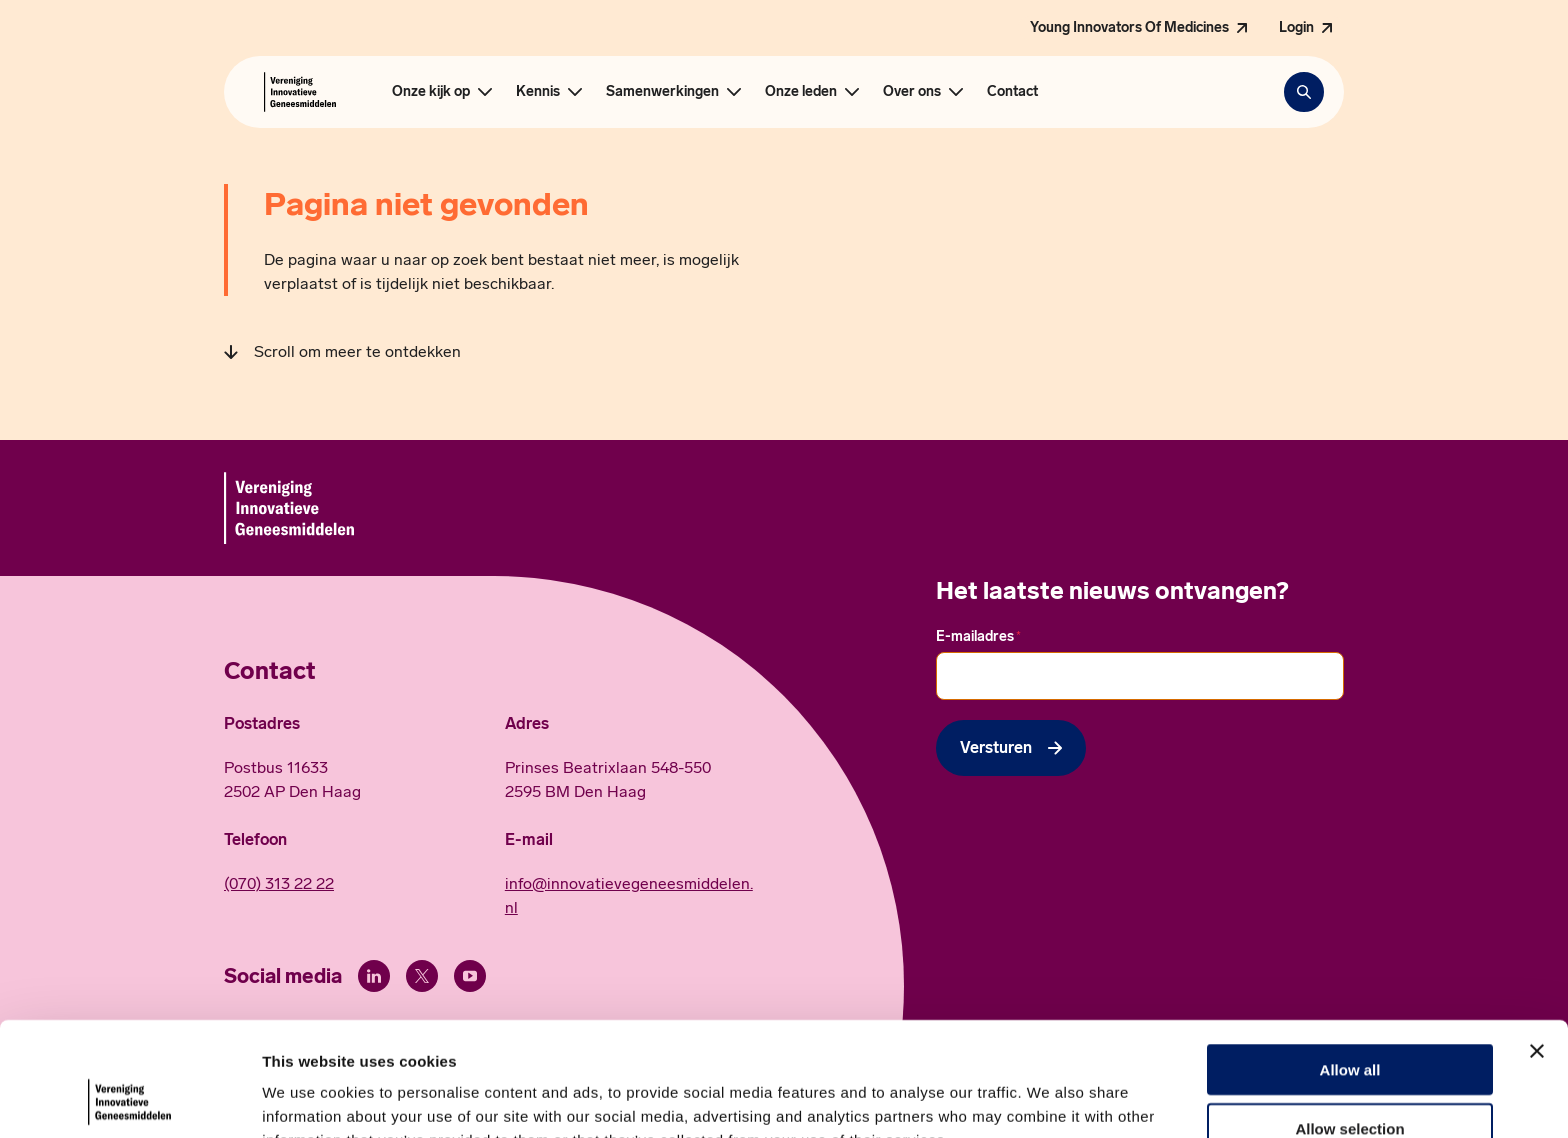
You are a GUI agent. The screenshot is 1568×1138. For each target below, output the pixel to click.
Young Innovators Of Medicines (1129, 27)
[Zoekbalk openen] (1304, 92)
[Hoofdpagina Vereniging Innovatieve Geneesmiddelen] (300, 92)
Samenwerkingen (662, 91)
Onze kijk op (431, 91)
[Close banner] (1537, 944)
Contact (1012, 91)
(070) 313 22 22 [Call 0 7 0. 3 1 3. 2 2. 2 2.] (279, 883)
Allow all (1350, 962)
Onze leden (801, 91)
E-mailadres (978, 637)
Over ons (912, 91)
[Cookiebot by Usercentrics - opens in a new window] (129, 1099)
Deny (1350, 1079)
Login (1296, 27)
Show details (1049, 1098)
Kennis (538, 91)
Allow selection (1349, 1021)
